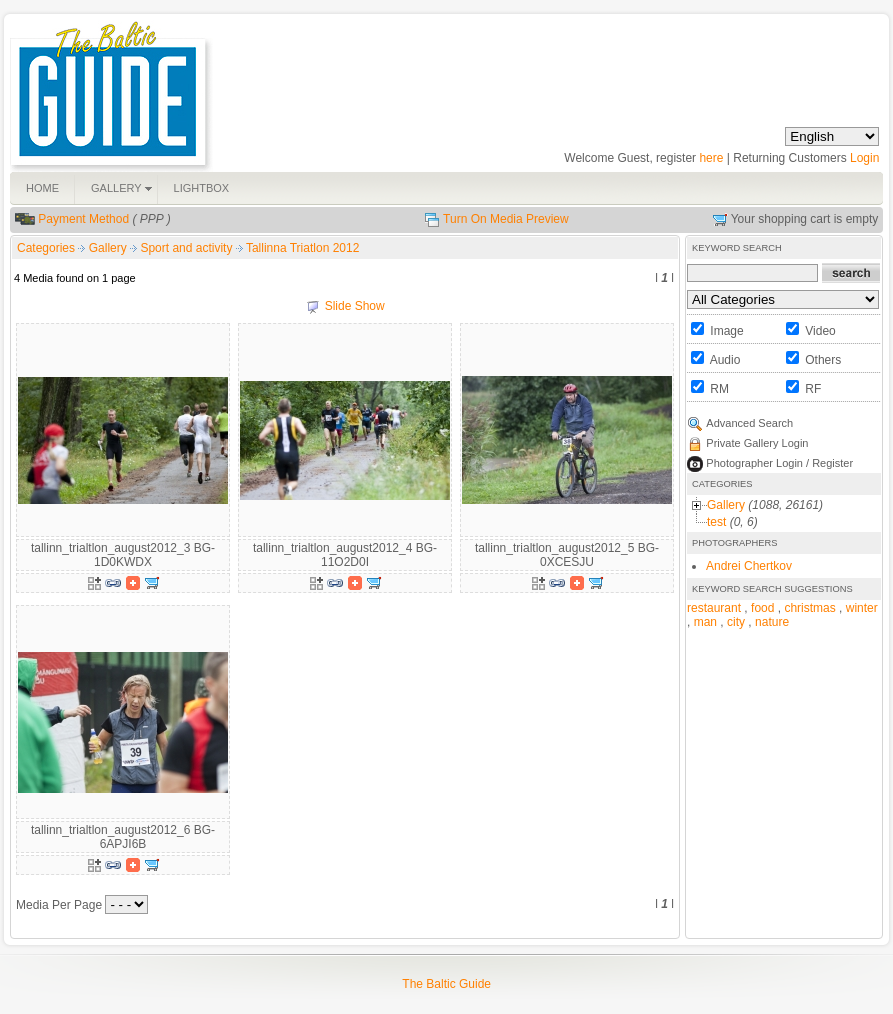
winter (862, 608)
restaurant (714, 608)
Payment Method (83, 219)
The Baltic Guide (446, 984)
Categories (46, 248)
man (705, 622)
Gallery (109, 248)
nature (772, 622)
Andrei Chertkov (749, 566)
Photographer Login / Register (779, 463)
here (711, 158)
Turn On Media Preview (506, 219)
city (736, 622)
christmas (809, 608)
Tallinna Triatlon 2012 (302, 248)
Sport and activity (187, 248)
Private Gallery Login (757, 443)
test (716, 522)
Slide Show (355, 306)
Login (864, 158)
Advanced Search (749, 423)
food (762, 608)
